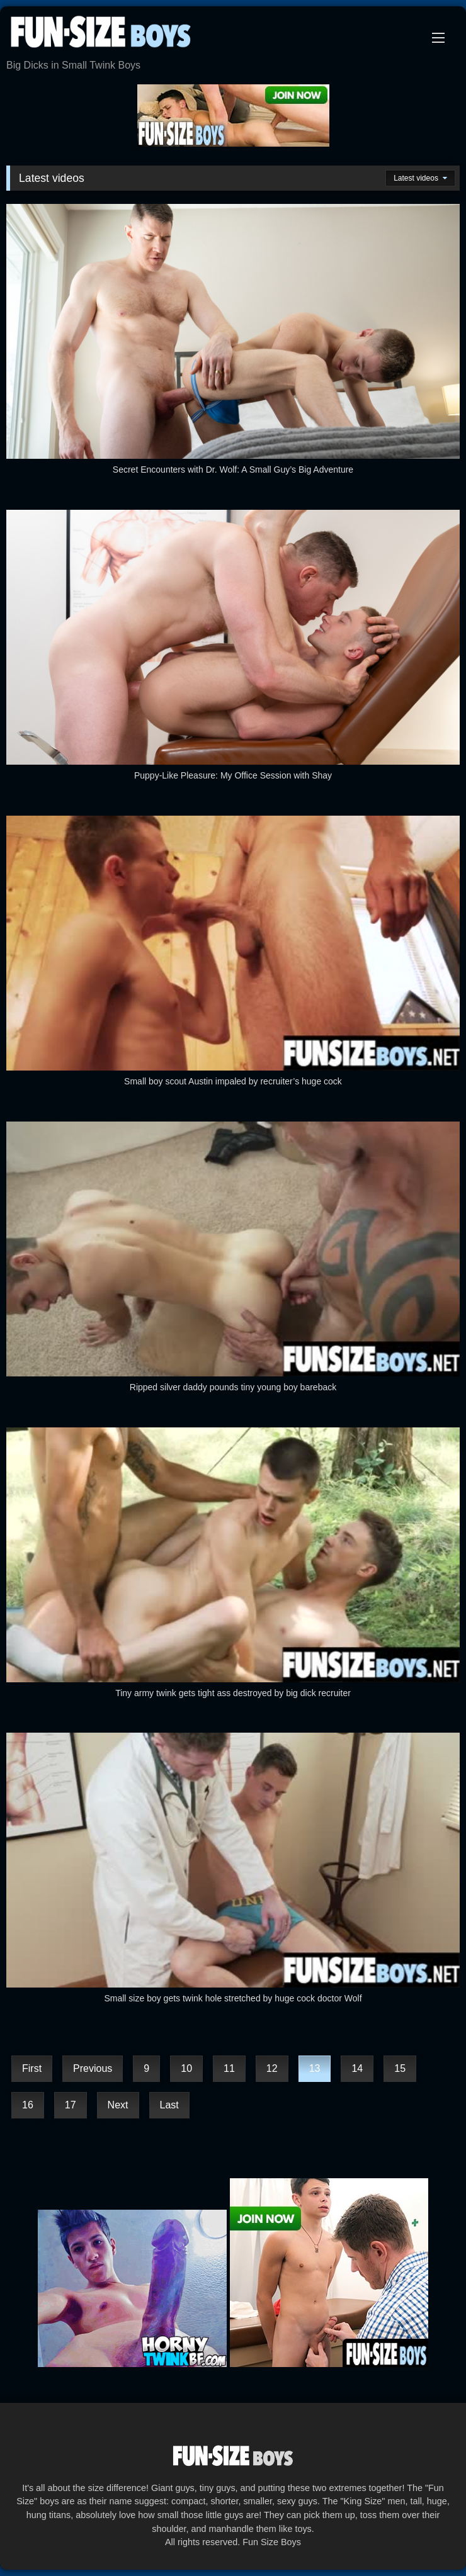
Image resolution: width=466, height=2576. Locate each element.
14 (357, 2068)
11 (229, 2068)
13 (315, 2068)
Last (169, 2105)
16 (27, 2105)
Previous (92, 2068)
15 (400, 2068)
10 (186, 2068)
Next (118, 2105)
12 (272, 2068)
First (32, 2068)
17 (70, 2105)
